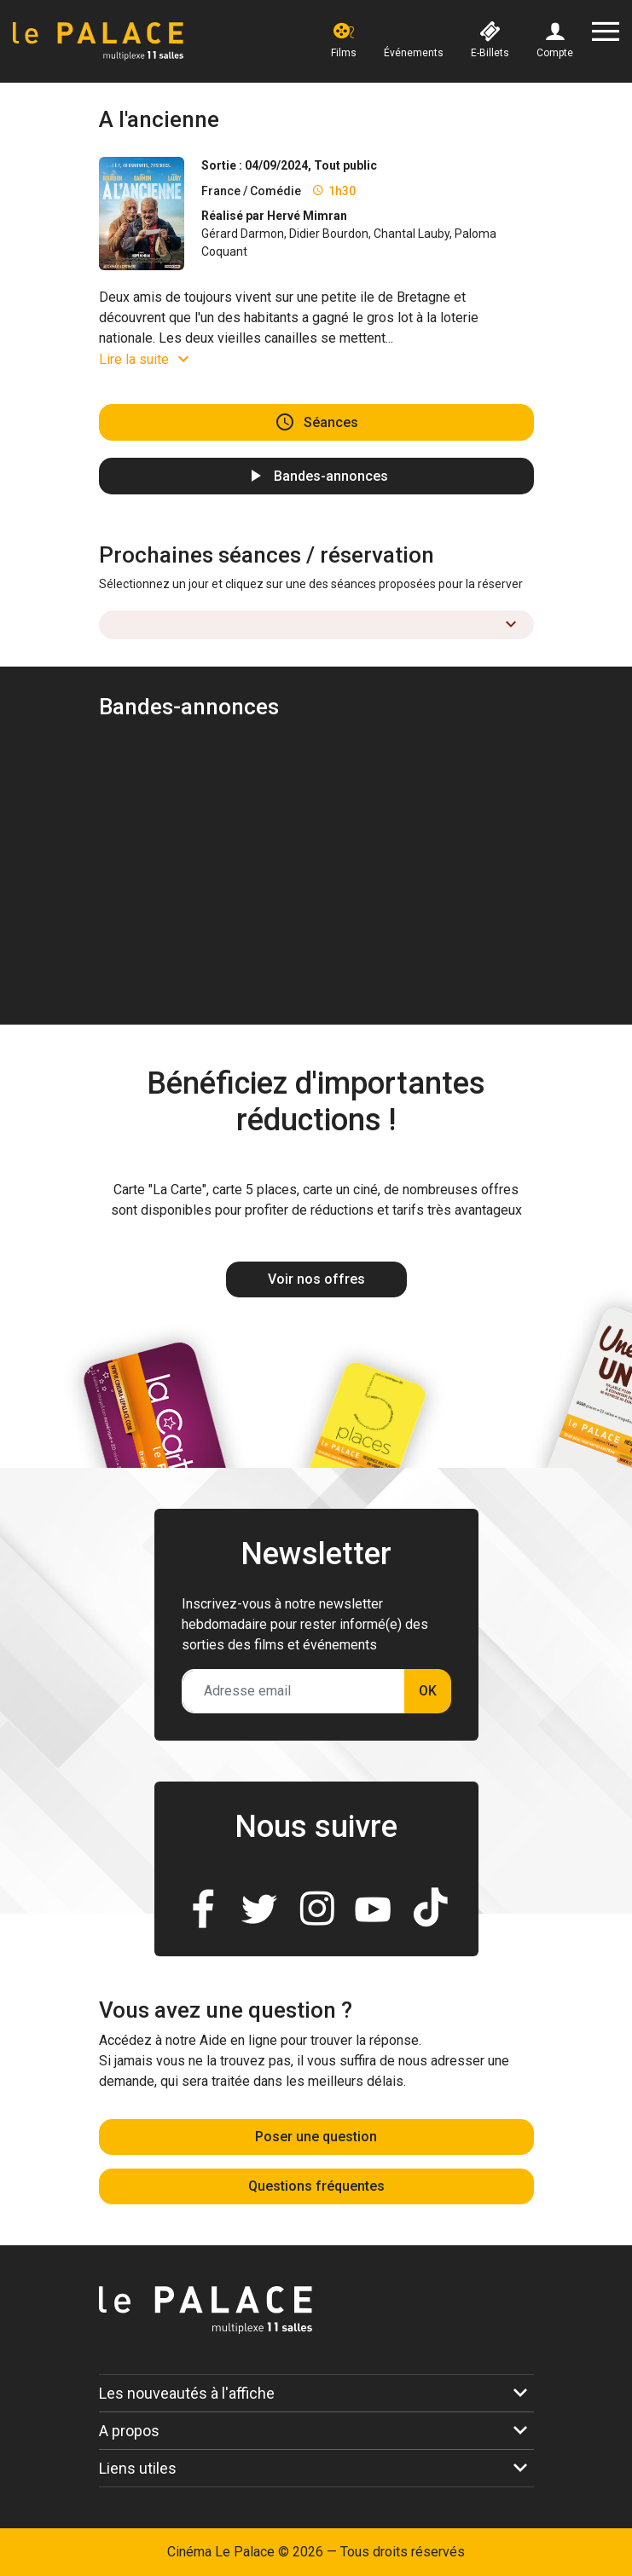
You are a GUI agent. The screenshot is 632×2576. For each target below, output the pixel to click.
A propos (129, 2431)
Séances (331, 422)
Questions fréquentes (316, 2186)
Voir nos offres (316, 1279)
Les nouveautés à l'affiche (187, 2393)
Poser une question (316, 2136)
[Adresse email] (294, 1691)
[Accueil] (98, 41)
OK (428, 1691)
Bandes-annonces (331, 476)
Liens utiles (138, 2468)
